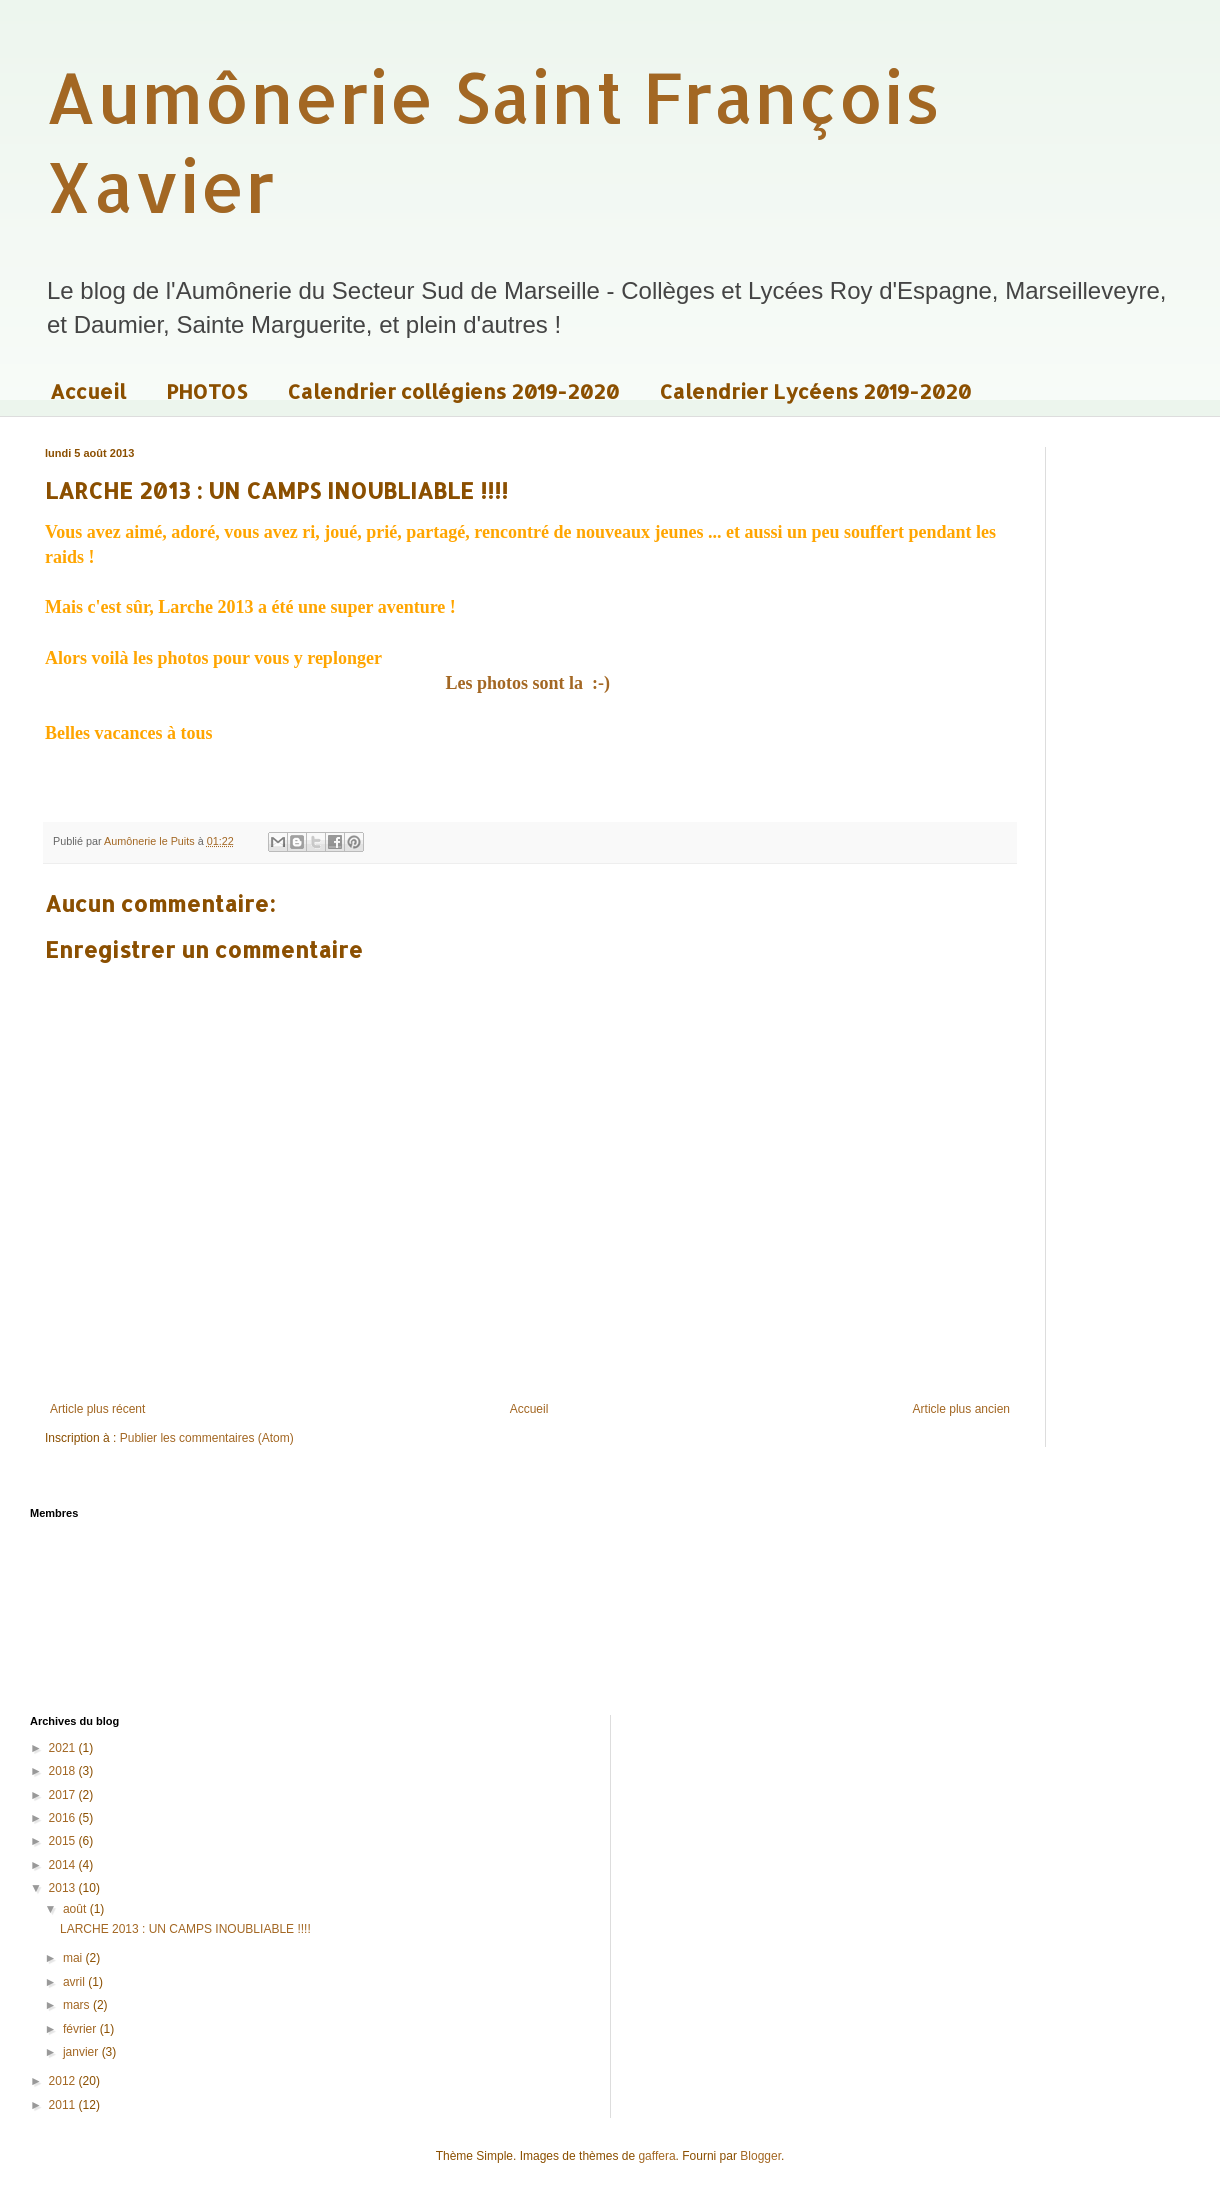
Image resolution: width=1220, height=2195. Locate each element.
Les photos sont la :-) (529, 683)
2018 (64, 1771)
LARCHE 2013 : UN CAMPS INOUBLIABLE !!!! (185, 1929)
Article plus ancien (961, 1409)
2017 (64, 1795)
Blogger (760, 2156)
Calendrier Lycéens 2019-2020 (815, 391)
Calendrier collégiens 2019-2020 (453, 391)
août (76, 1909)
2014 (64, 1865)
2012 (64, 2081)
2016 (64, 1818)
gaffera (656, 2156)
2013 (64, 1888)
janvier (82, 2052)
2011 (64, 2105)
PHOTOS (206, 391)
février (81, 2029)
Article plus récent (97, 1409)
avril (75, 1982)
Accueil (88, 391)
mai (74, 1958)
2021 (64, 1748)
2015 (64, 1841)
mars (78, 2005)
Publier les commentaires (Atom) (207, 1438)
